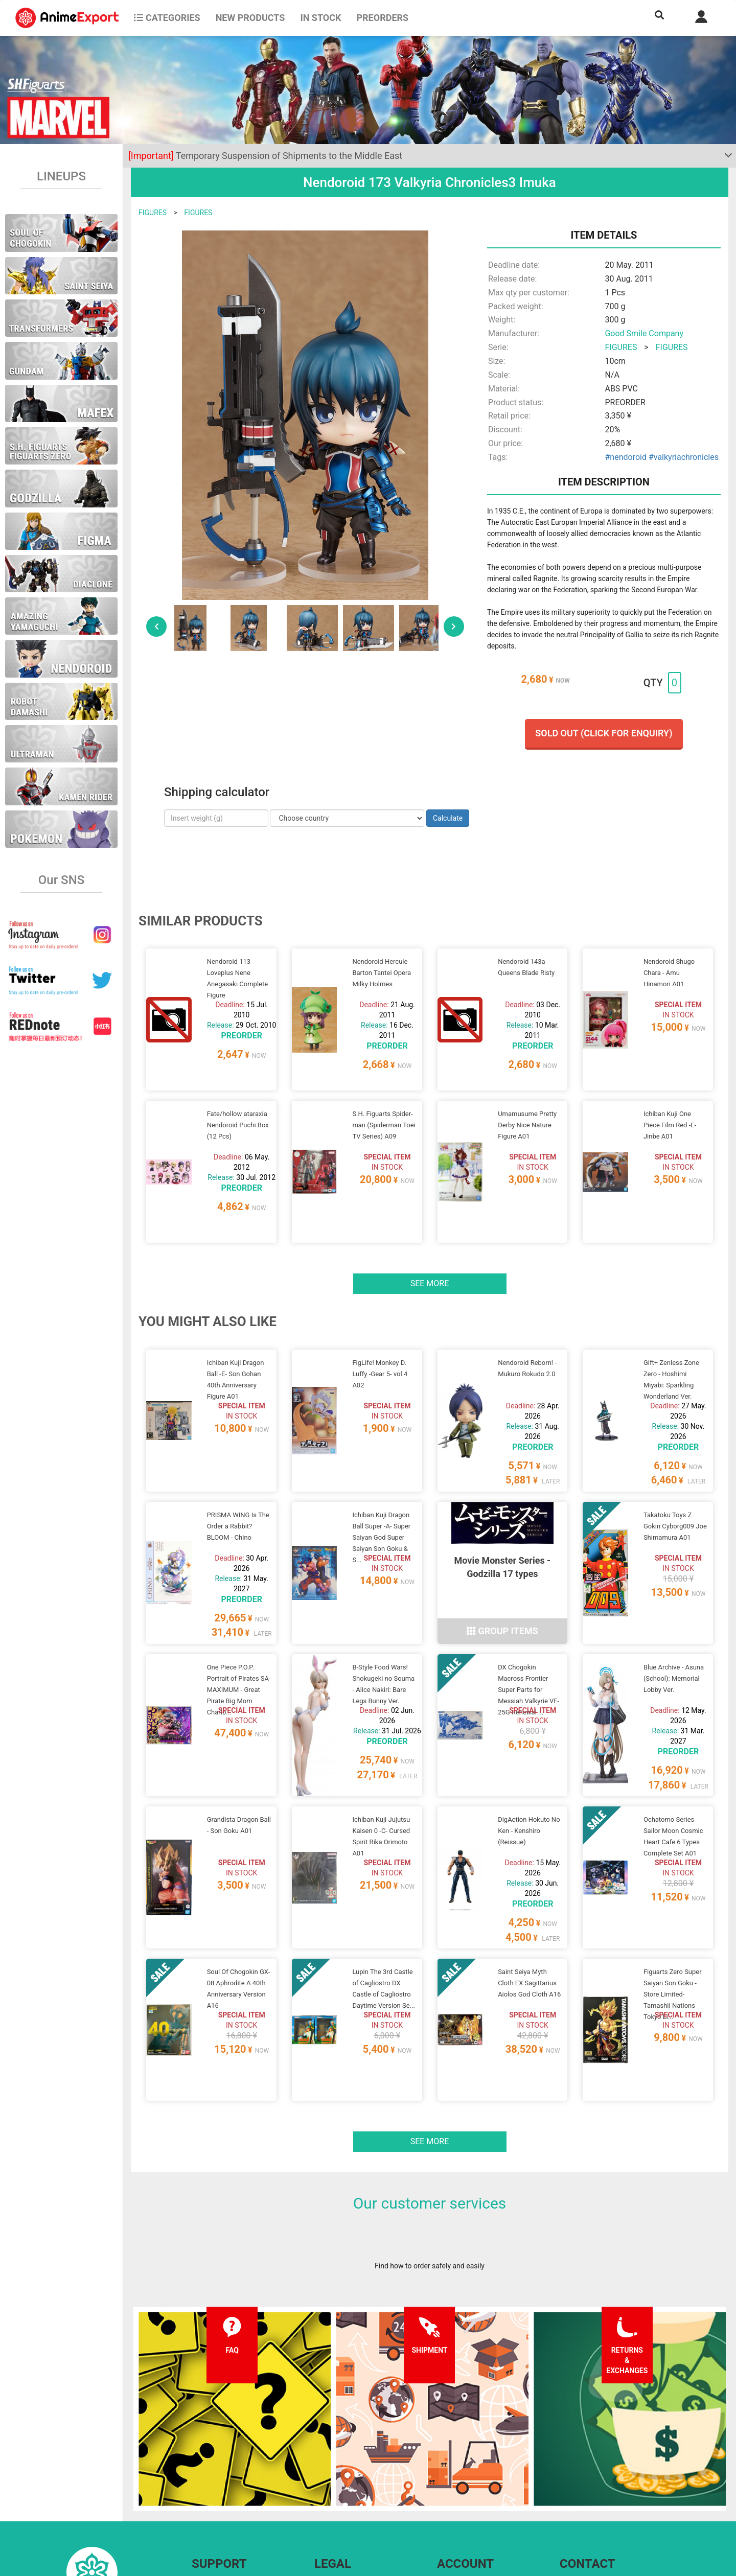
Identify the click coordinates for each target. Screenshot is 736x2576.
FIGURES (153, 212)
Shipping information (225, 2480)
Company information (348, 2501)
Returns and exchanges (229, 2501)
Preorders (382, 17)
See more (429, 1244)
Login (446, 2480)
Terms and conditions (348, 2460)
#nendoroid (625, 457)
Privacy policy (336, 2480)
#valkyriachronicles (684, 457)
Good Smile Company (644, 333)
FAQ (198, 2460)
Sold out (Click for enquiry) (603, 733)
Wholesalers (456, 2501)
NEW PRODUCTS (250, 17)
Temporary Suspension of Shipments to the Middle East (265, 155)
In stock (320, 17)
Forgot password (464, 2460)
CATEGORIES (167, 17)
